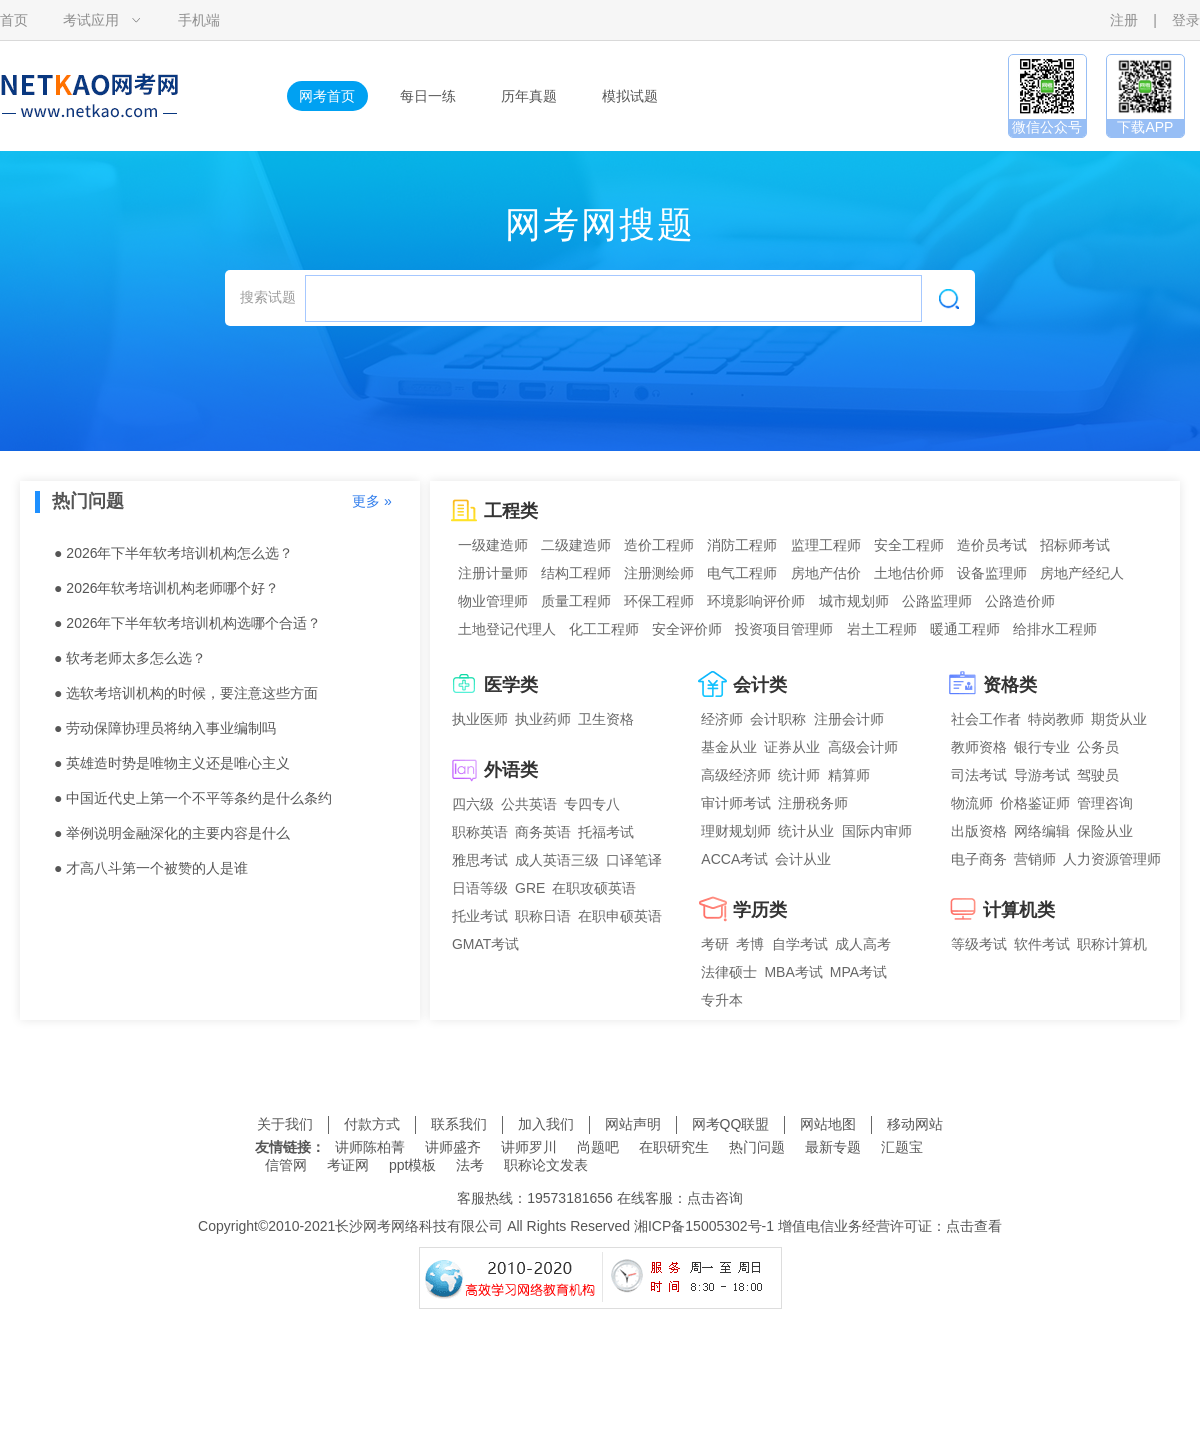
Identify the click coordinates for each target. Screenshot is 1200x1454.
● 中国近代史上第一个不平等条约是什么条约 (193, 798)
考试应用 (91, 20)
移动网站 (915, 1124)
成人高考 (863, 944)
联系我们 (459, 1124)
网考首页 (327, 96)
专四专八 (592, 804)
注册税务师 (813, 803)
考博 (750, 944)
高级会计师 (863, 747)
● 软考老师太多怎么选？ (130, 658)
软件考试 (1042, 944)
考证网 (348, 1165)
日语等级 (480, 888)
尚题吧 (598, 1147)
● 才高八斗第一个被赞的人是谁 (151, 868)
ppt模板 (412, 1165)
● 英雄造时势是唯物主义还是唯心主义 (172, 763)
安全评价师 (687, 629)
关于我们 (285, 1124)
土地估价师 (909, 573)
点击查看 (974, 1226)
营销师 (1035, 859)
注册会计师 (849, 719)
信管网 (286, 1165)
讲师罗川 (529, 1147)
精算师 (849, 775)
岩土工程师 (882, 629)
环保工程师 (659, 601)
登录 (1186, 20)
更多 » (372, 501)
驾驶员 (1098, 775)
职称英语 (480, 832)
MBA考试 (793, 972)
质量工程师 (576, 601)
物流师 (972, 803)
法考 (470, 1165)
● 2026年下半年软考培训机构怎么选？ (174, 553)
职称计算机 (1112, 944)
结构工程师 (576, 573)
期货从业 (1119, 719)
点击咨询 (715, 1198)
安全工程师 (909, 545)
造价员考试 (992, 545)
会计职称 (778, 719)
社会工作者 (986, 719)
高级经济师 (736, 775)
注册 (1124, 20)
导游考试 (1042, 775)
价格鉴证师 (1035, 803)
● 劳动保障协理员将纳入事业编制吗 (165, 728)
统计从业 (806, 831)
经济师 (722, 719)
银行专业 (1042, 747)
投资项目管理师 (784, 629)
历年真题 (529, 96)
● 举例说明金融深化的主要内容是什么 (172, 833)
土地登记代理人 (507, 629)
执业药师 (543, 719)
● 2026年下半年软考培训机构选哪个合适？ (188, 623)
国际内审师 (877, 831)
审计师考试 (736, 803)
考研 (715, 944)
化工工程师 (604, 629)
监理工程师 (826, 545)
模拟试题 (630, 96)
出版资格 (979, 831)
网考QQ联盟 (731, 1124)
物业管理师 (493, 601)
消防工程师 (742, 545)
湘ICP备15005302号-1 (704, 1226)
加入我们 (546, 1124)
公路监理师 (937, 601)
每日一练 (428, 96)
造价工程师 (659, 545)
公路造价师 (1020, 601)
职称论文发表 (546, 1165)
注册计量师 (493, 573)
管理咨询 (1105, 803)
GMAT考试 (485, 944)
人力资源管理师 (1112, 859)
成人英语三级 (557, 860)
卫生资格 (606, 719)
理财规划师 (736, 831)
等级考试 (979, 944)
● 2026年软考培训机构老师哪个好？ (167, 588)
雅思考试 (480, 860)
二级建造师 (576, 545)
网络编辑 (1042, 831)
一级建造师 (493, 545)
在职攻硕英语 (594, 888)
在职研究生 (674, 1147)
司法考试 (979, 775)
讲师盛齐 (453, 1147)
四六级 (473, 804)
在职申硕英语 (620, 916)
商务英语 (543, 832)
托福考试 (606, 832)
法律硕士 (729, 972)
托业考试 (480, 916)
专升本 (722, 1000)
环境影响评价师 (756, 601)
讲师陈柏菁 (370, 1147)
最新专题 (833, 1147)
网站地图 (828, 1124)
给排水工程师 (1055, 629)
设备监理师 (992, 573)
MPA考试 (858, 972)
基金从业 (729, 747)
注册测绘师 (659, 573)
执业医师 (480, 719)
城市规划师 (854, 601)
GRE (530, 888)
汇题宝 (902, 1147)
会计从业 (803, 859)
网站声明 (633, 1124)
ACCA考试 (734, 859)
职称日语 (543, 916)
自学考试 (800, 944)
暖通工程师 (965, 629)
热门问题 (757, 1147)
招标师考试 (1075, 545)
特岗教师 (1056, 719)
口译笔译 (634, 860)
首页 (14, 20)
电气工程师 (742, 573)
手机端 (199, 20)
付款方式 (372, 1124)
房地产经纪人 (1082, 573)
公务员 (1098, 747)
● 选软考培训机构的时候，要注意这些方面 (186, 693)
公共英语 (529, 804)
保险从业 (1105, 831)
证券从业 (792, 747)
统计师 (799, 775)
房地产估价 (826, 573)
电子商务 (979, 859)
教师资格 (979, 747)
